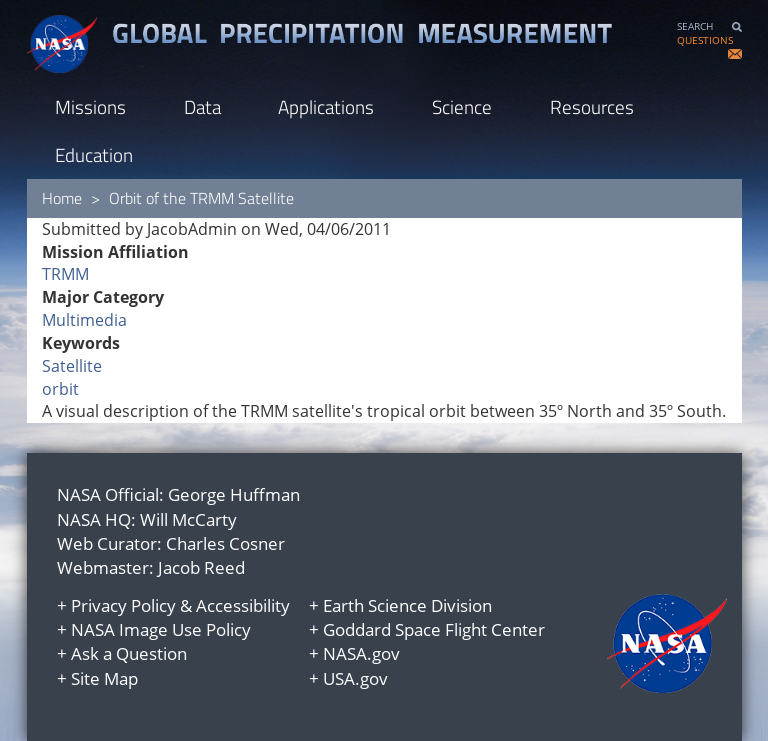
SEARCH (695, 26)
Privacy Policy (123, 605)
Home (62, 198)
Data (202, 106)
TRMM (65, 274)
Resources (592, 106)
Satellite (72, 366)
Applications (326, 106)
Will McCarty (188, 519)
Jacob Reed (201, 567)
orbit (60, 389)
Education (94, 154)
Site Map (104, 678)
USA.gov (355, 678)
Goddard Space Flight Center (434, 629)
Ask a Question (129, 653)
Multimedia (84, 320)
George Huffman (234, 494)
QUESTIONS (705, 40)
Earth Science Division (407, 605)
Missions (90, 106)
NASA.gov (361, 653)
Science (462, 106)
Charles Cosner (225, 543)
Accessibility (243, 605)
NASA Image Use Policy (161, 629)
